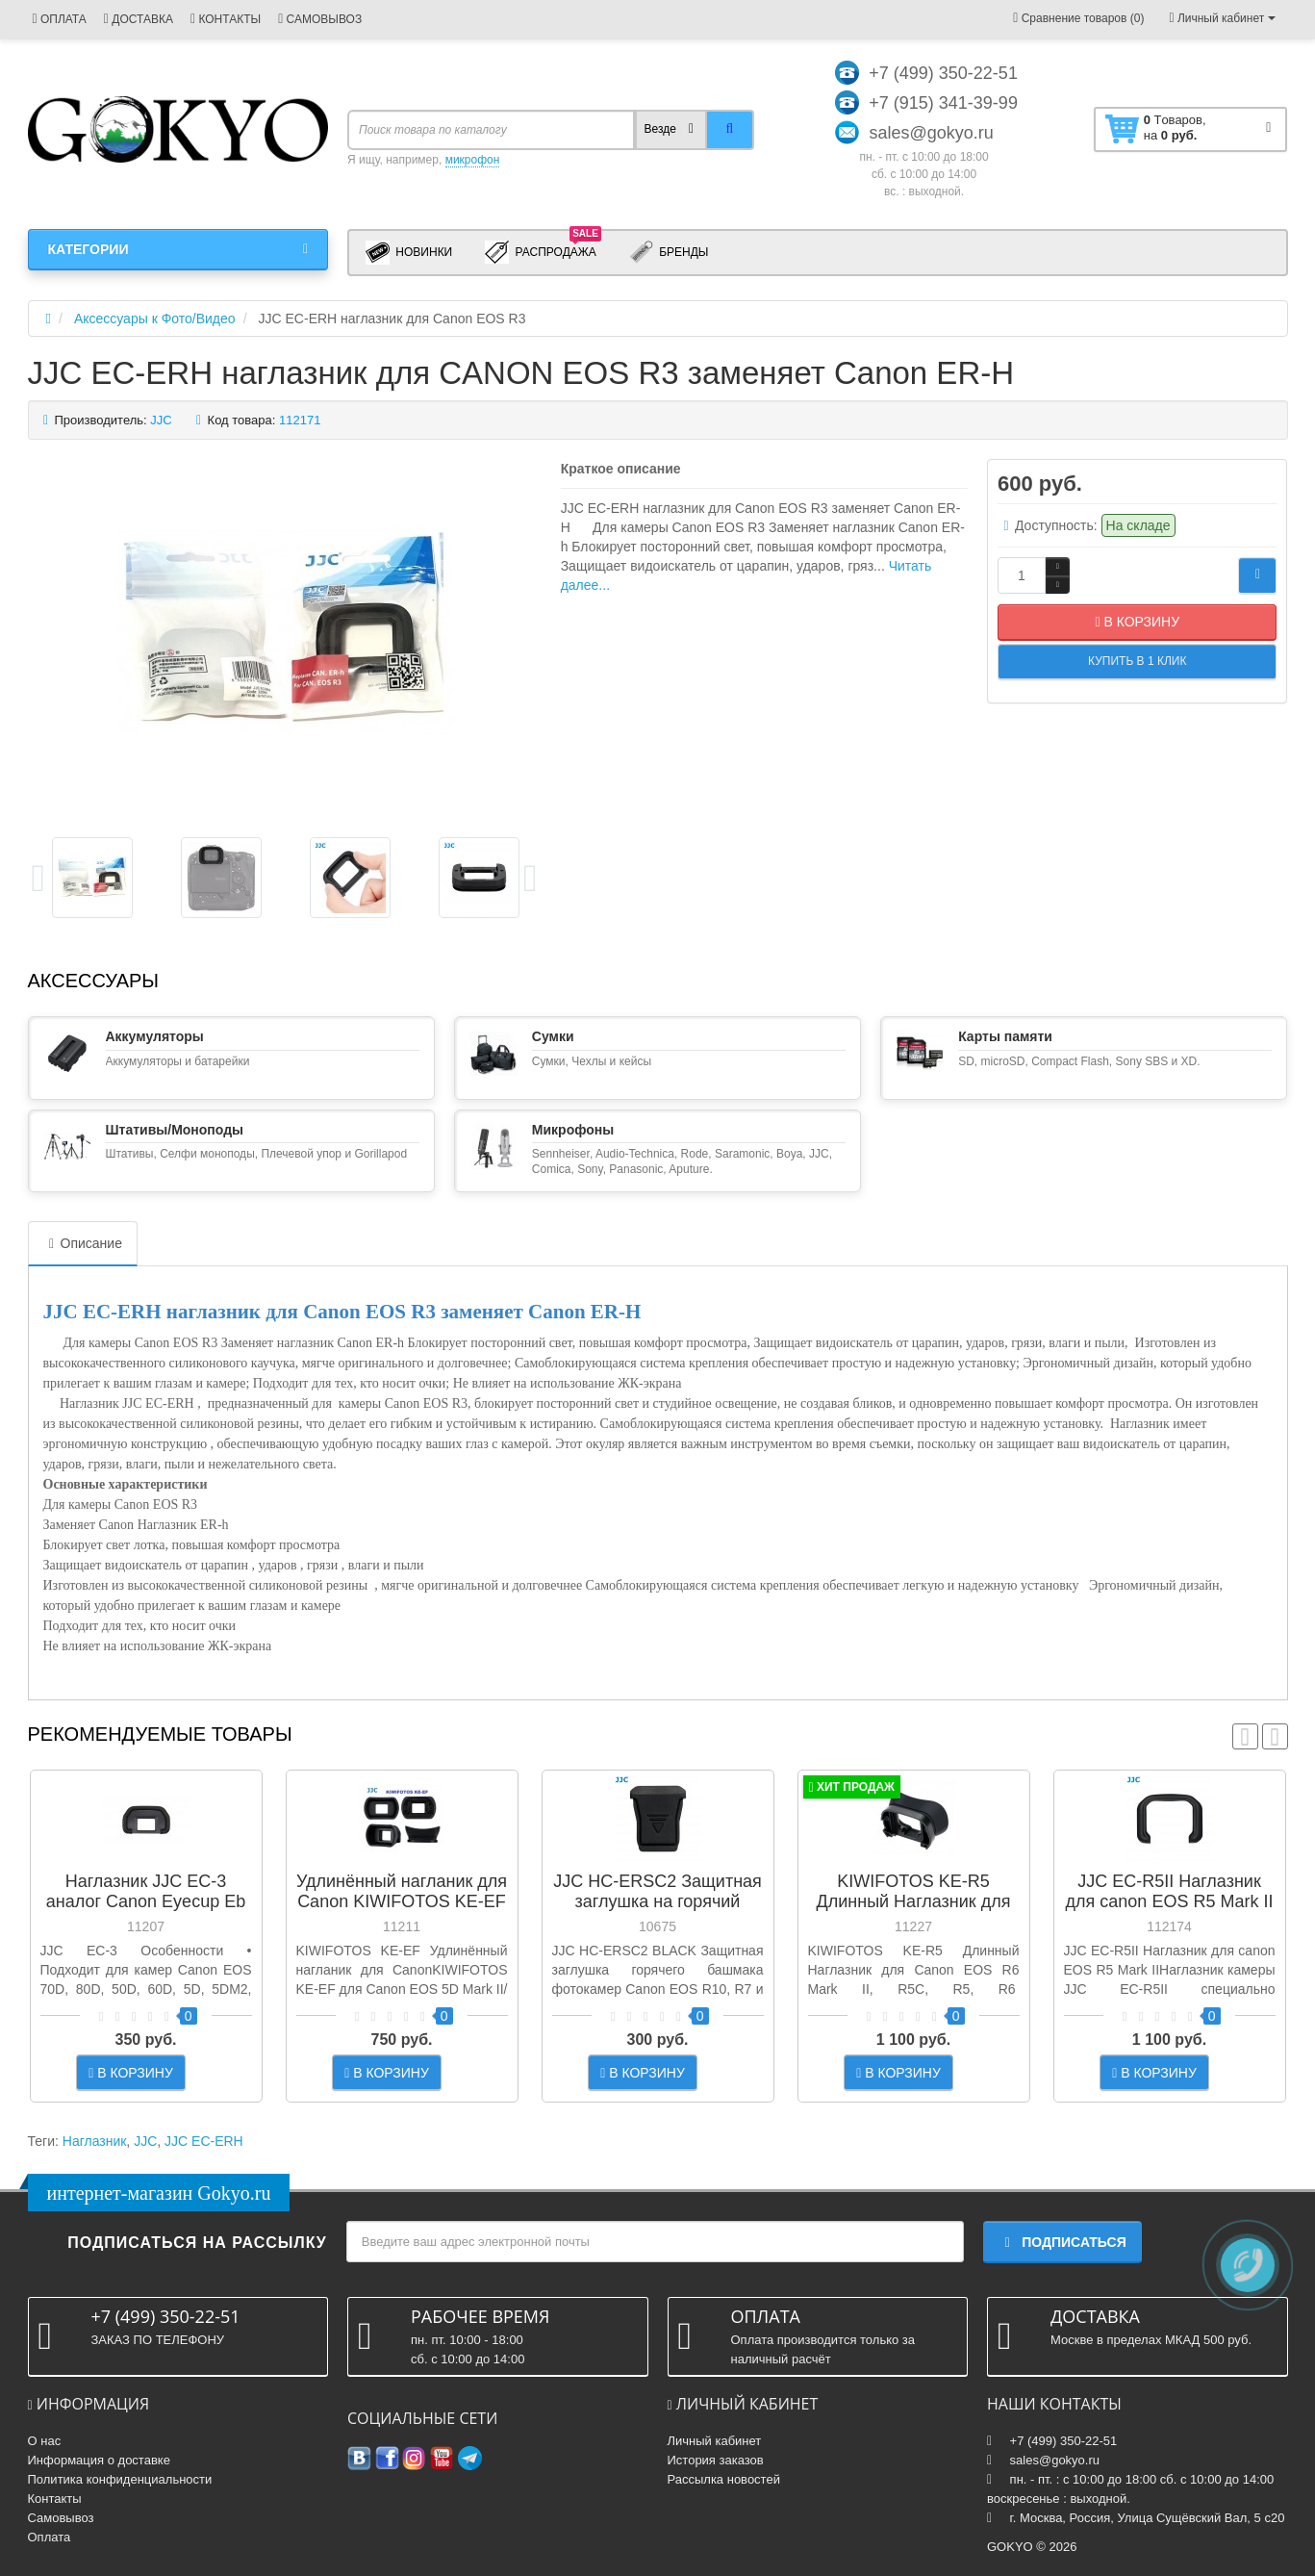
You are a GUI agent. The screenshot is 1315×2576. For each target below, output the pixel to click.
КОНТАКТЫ (225, 19)
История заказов (716, 2460)
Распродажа (543, 251)
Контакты (55, 2498)
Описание (82, 1243)
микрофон (472, 159)
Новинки (409, 253)
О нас (45, 2441)
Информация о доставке (99, 2460)
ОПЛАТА (60, 19)
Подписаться (1062, 2242)
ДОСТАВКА (138, 19)
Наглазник (95, 2141)
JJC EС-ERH (203, 2141)
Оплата (49, 2537)
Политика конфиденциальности (120, 2479)
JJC (145, 2141)
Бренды (669, 253)
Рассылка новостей (724, 2479)
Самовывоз (61, 2518)
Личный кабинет (715, 2441)
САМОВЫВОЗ (320, 19)
